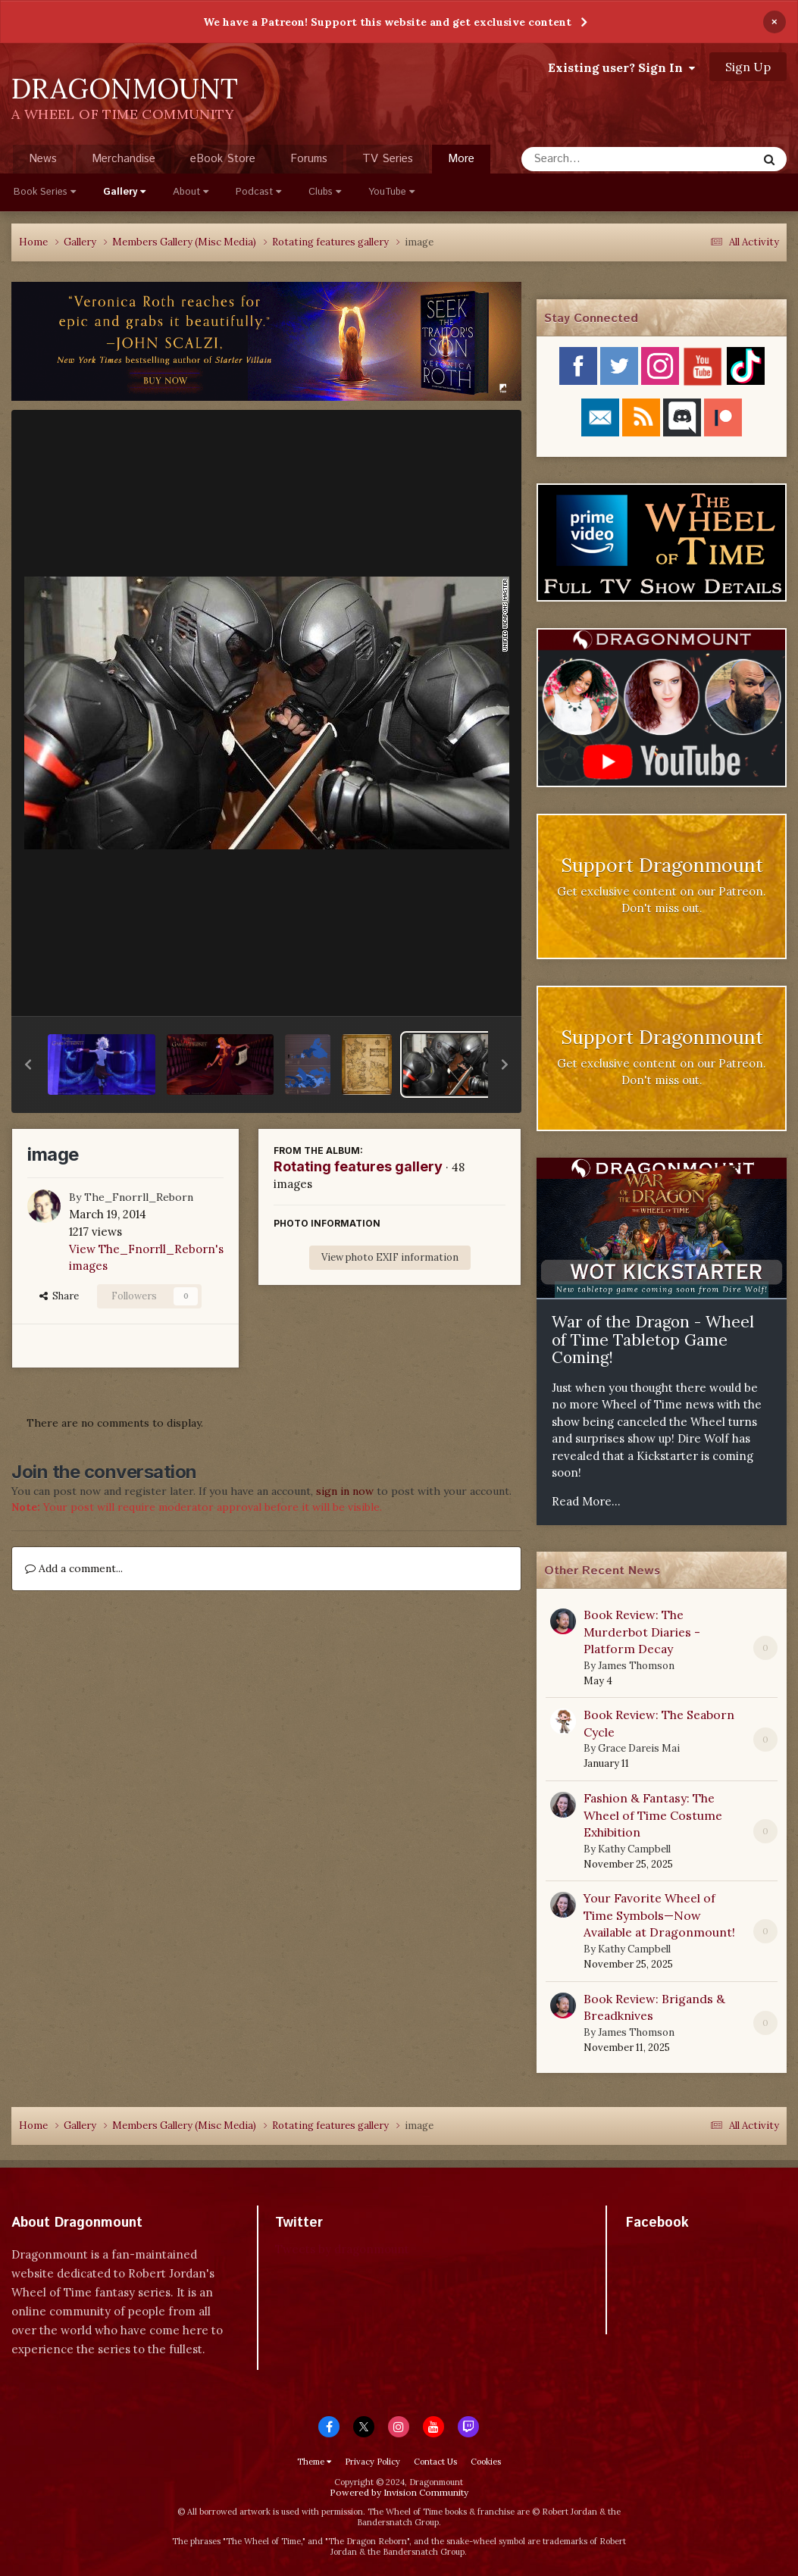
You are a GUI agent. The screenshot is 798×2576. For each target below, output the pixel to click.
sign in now (345, 1491)
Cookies (486, 2461)
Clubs (324, 192)
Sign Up (748, 66)
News (43, 159)
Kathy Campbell (634, 1849)
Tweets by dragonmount (342, 2249)
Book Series (45, 192)
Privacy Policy (372, 2461)
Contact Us (435, 2461)
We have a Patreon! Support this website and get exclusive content (387, 22)
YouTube (391, 192)
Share (59, 1296)
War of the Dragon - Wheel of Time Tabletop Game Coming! (653, 1339)
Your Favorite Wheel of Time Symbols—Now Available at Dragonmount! (659, 1915)
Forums (308, 159)
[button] (28, 1064)
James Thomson (636, 1665)
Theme (314, 2461)
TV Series (387, 159)
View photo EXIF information (389, 1257)
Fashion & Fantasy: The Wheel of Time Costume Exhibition (653, 1815)
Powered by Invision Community (399, 2492)
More (461, 159)
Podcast (258, 192)
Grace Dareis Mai (639, 1748)
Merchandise (123, 159)
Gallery (124, 192)
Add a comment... (74, 1568)
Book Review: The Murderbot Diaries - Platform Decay (642, 1631)
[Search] (599, 159)
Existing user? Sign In (621, 67)
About (190, 192)
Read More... (586, 1501)
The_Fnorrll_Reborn (138, 1197)
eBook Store (222, 159)
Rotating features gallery (358, 1166)
